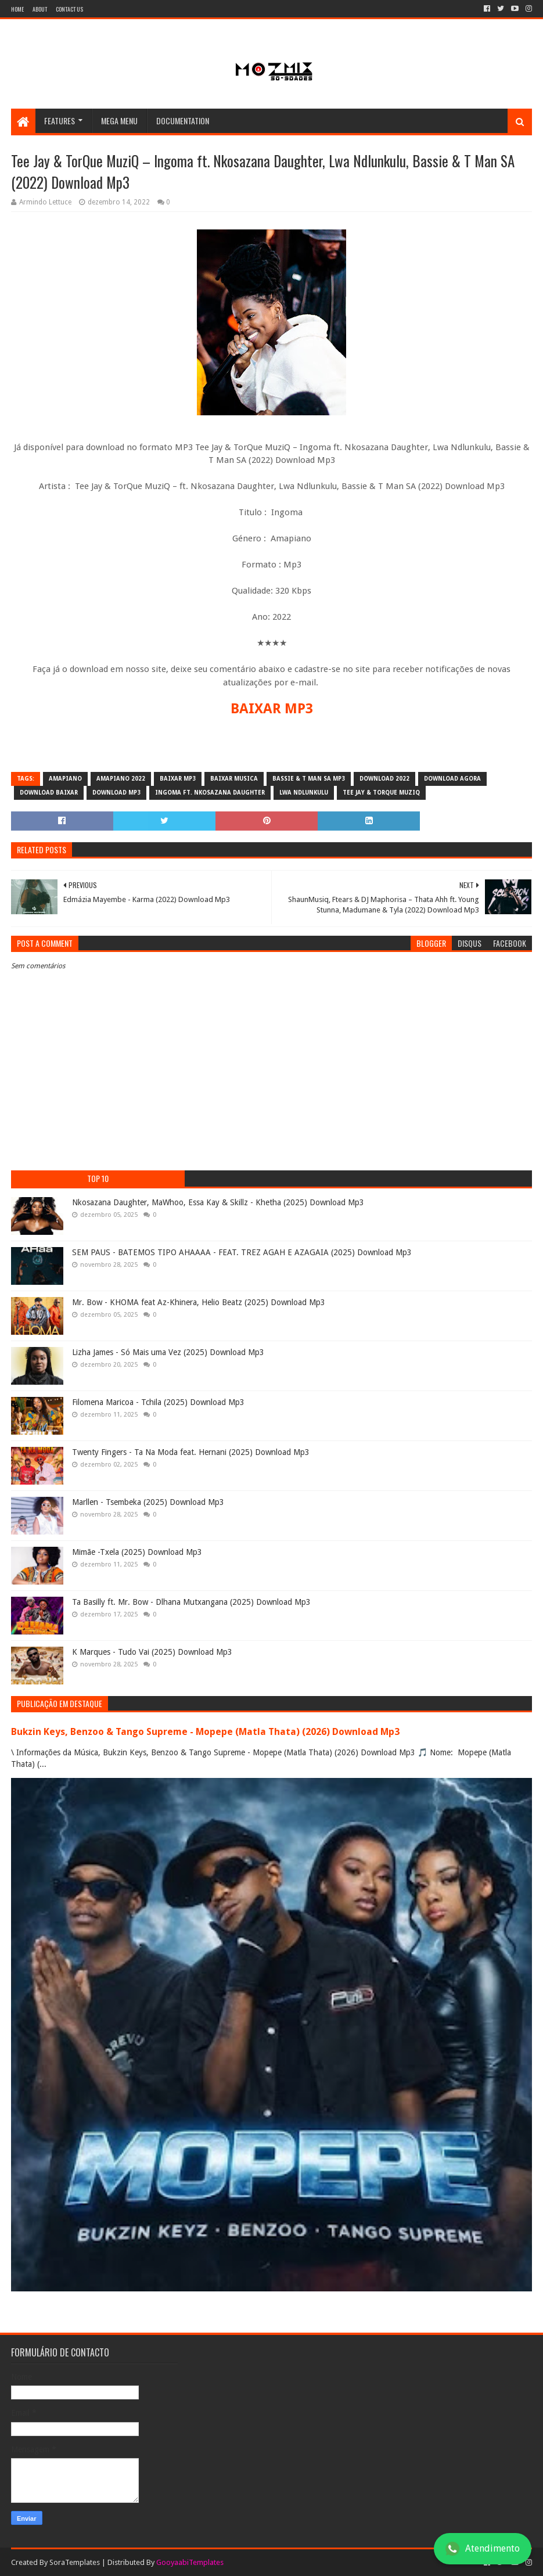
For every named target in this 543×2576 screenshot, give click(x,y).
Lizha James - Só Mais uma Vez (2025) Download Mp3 (168, 1352)
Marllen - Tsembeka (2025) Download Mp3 (148, 1502)
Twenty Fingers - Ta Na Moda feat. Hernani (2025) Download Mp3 (191, 1452)
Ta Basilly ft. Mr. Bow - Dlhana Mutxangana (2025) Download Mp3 (191, 1602)
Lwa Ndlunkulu (303, 792)
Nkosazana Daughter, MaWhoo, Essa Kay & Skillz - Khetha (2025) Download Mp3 (218, 1202)
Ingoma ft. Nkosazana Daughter (210, 792)
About (40, 9)
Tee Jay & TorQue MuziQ (381, 792)
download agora (452, 778)
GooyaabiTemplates (190, 2562)
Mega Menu (119, 120)
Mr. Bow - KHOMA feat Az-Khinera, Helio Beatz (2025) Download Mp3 (198, 1302)
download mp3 (116, 792)
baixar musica (234, 778)
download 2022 (384, 778)
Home (17, 9)
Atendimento (482, 2549)
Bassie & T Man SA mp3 (308, 778)
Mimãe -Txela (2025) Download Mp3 (137, 1552)
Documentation (182, 120)
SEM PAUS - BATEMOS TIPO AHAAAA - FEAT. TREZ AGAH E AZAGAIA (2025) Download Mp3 (242, 1252)
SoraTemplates (74, 2562)
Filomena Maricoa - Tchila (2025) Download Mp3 (158, 1402)
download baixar (49, 792)
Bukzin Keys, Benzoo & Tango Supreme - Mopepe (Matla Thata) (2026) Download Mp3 (205, 1731)
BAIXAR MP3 (272, 708)
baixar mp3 (178, 778)
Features (59, 120)
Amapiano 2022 (120, 778)
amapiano (65, 778)
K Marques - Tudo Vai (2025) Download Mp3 (152, 1652)
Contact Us (69, 9)
